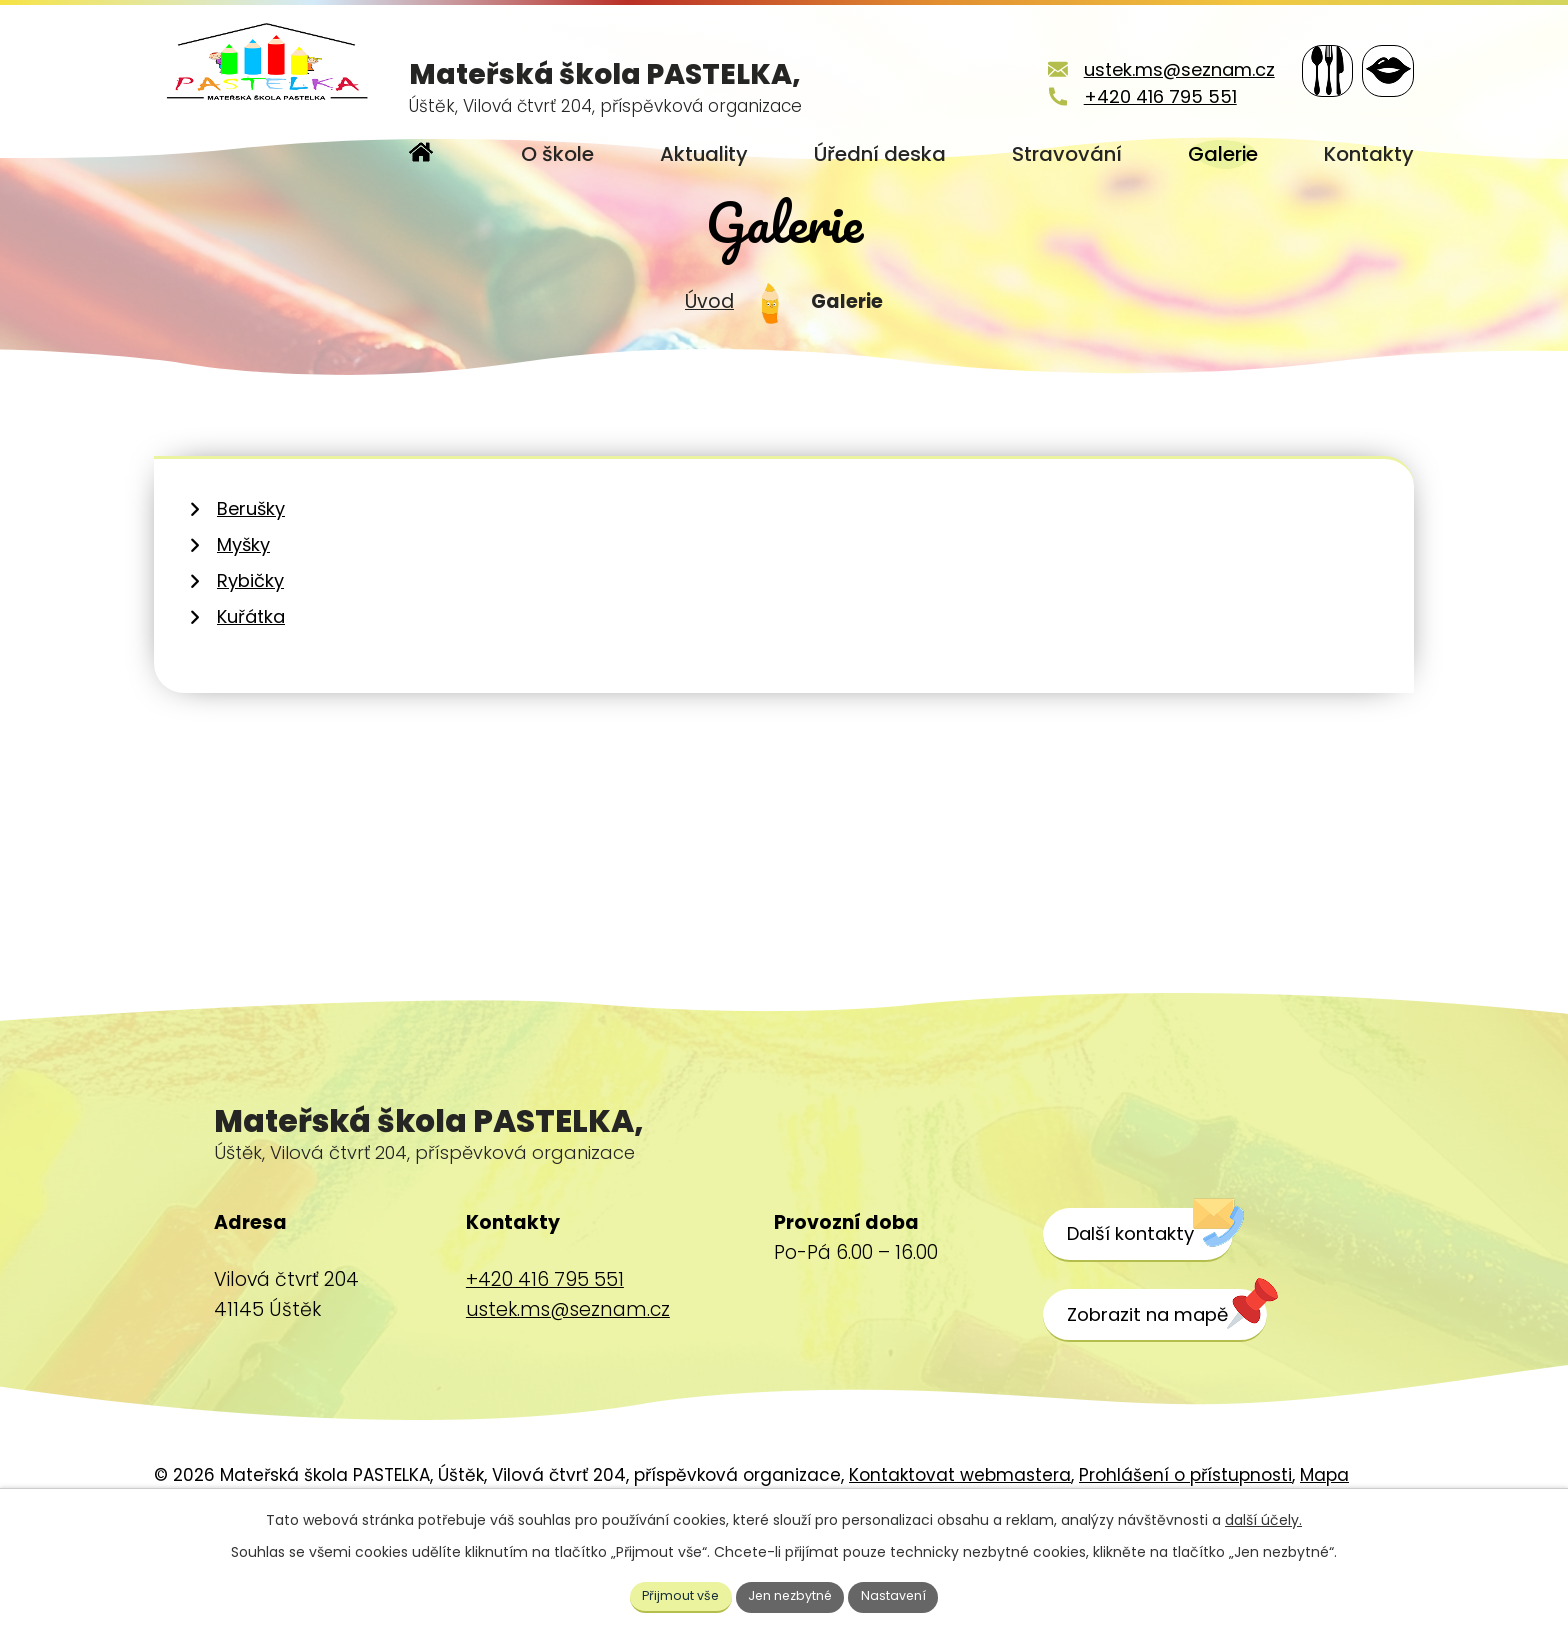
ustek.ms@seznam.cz (1148, 69)
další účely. (1263, 1516)
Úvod (709, 366)
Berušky (251, 573)
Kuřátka (251, 681)
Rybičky (250, 645)
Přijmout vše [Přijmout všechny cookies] (670, 1594)
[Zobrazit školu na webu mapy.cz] (1177, 1380)
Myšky (243, 609)
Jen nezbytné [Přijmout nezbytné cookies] (792, 1594)
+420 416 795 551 (1129, 96)
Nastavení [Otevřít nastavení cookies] (907, 1594)
